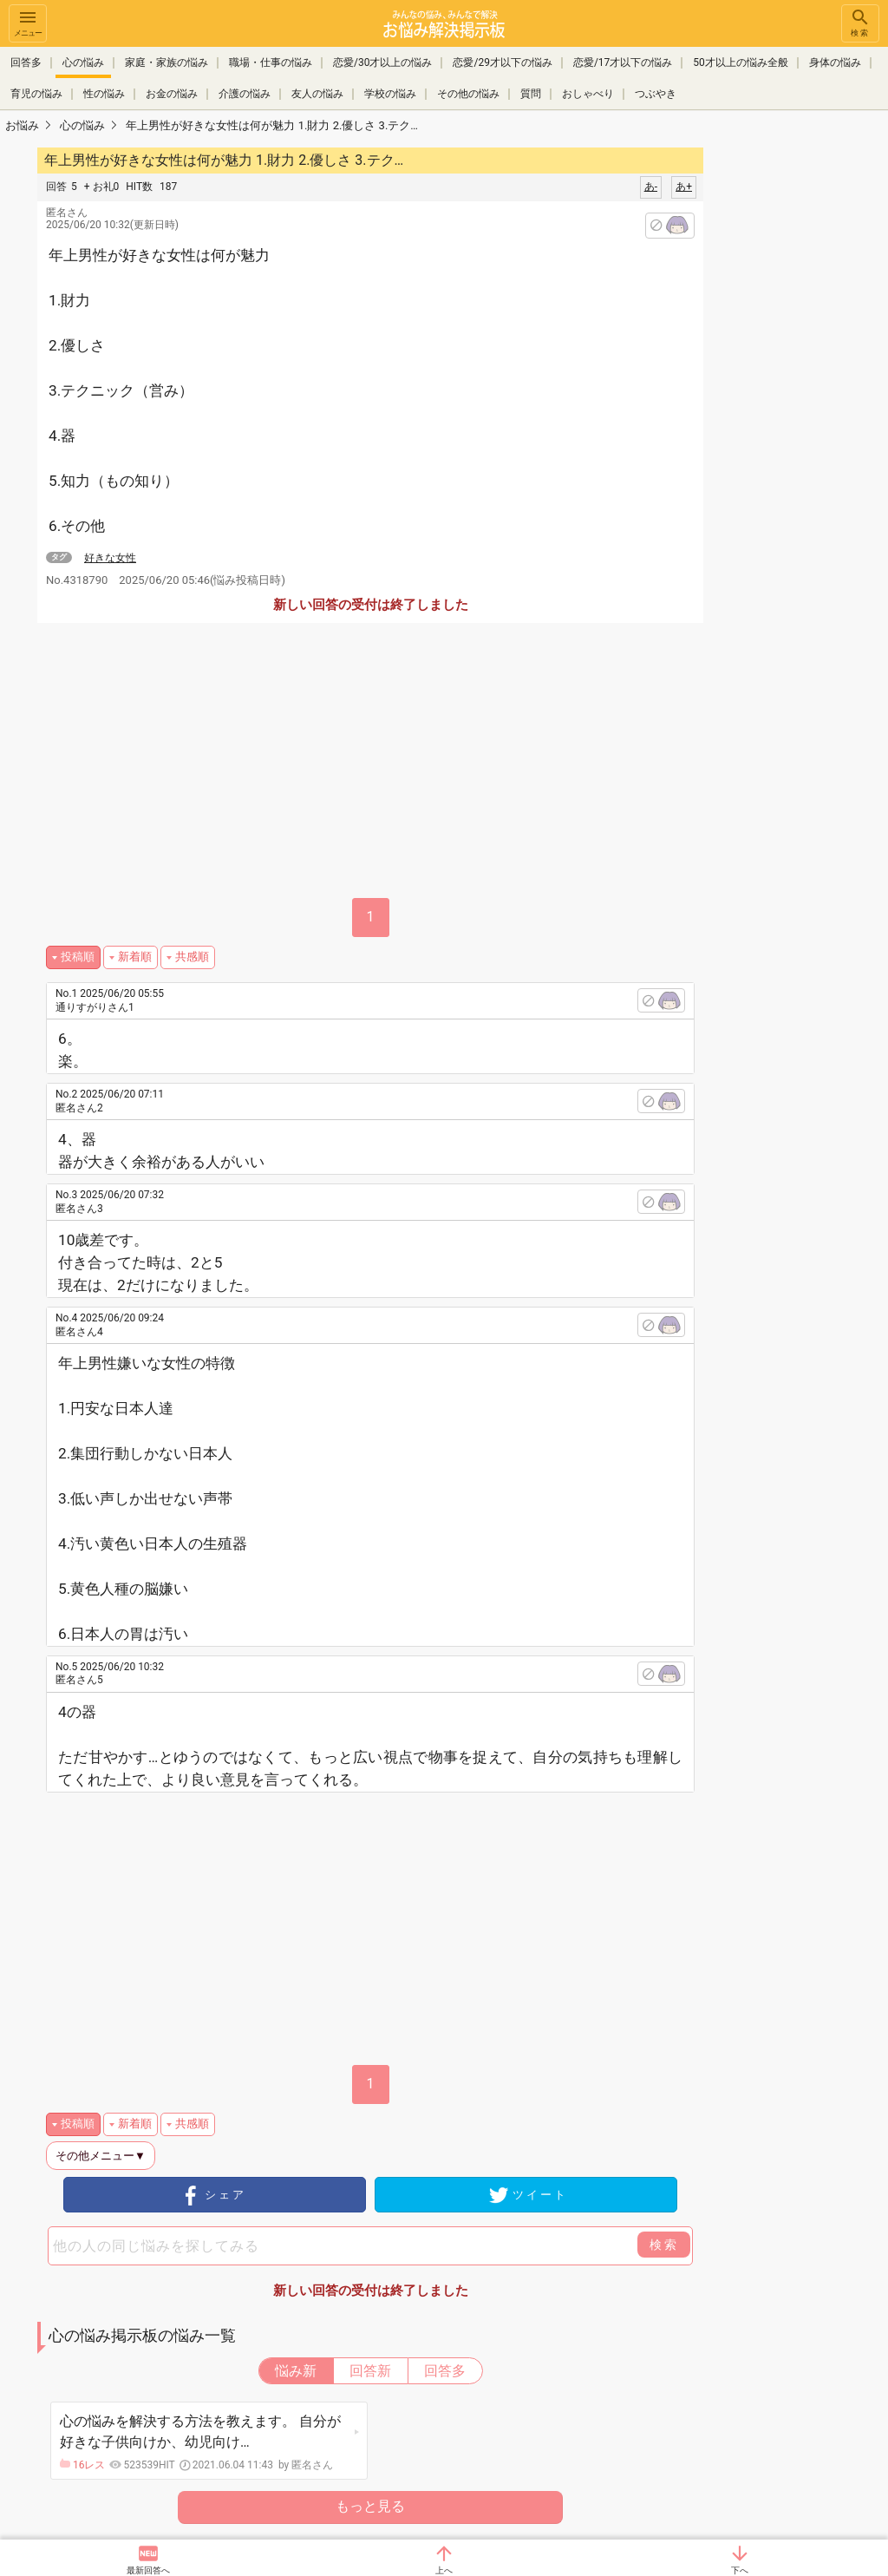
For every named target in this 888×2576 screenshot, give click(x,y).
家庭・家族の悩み (166, 62)
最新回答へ (148, 2570)
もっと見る (370, 2506)
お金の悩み (172, 94)
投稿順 (78, 956)
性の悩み (104, 94)
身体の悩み (835, 62)
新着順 (135, 956)
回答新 (370, 2371)
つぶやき (655, 94)
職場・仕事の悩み (270, 62)
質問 (530, 94)
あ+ (684, 186)
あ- (650, 186)
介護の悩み (245, 94)
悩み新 (296, 2371)
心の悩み (83, 62)
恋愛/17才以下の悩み (622, 62)
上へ (444, 2570)
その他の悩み (468, 94)
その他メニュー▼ (101, 2155)
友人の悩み (317, 94)
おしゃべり (588, 94)
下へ (739, 2570)
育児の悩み (36, 94)
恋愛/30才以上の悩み (382, 62)
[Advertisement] (386, 1922)
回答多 (26, 62)
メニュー (28, 22)
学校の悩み (390, 94)
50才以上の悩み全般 (740, 62)
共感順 (192, 956)
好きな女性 (110, 558)
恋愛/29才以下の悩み (502, 62)
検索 (860, 22)
